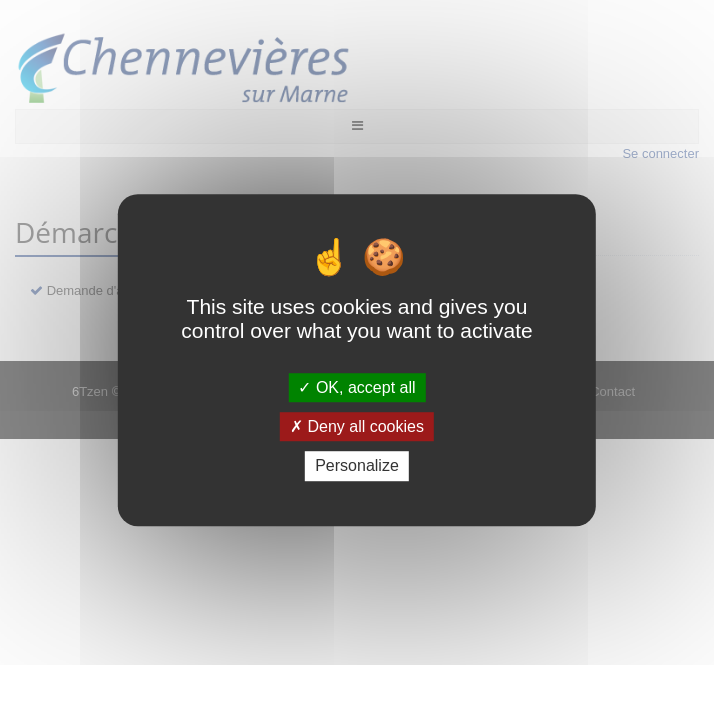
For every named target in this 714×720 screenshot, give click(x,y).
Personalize (357, 466)
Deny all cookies (357, 426)
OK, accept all (356, 387)
